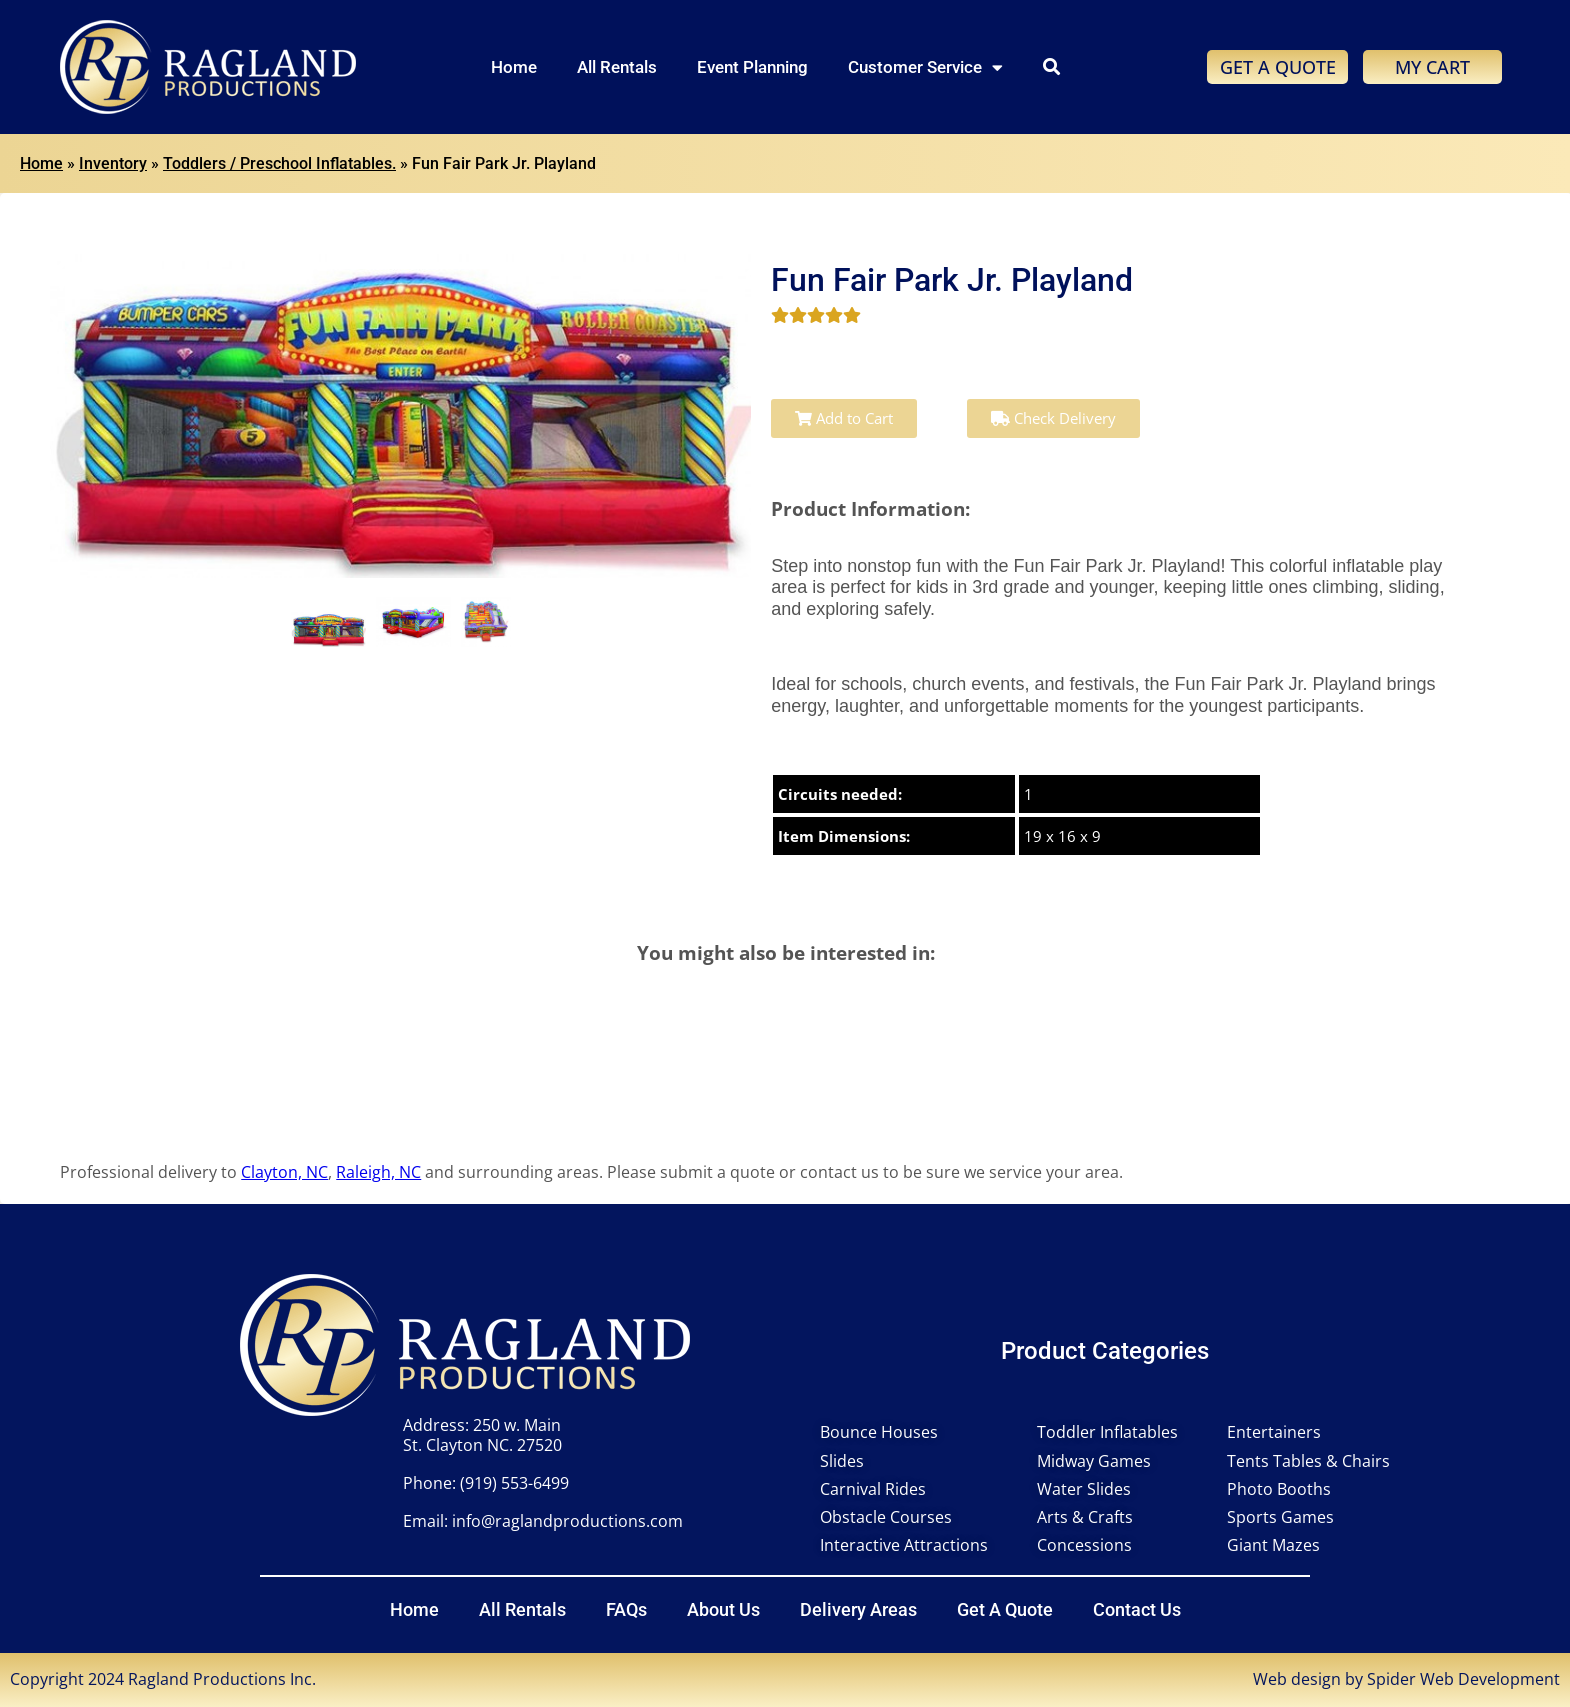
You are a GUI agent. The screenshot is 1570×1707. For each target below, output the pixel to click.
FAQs (626, 1609)
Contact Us (1137, 1609)
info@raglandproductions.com (567, 1521)
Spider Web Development (1463, 1679)
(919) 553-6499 (514, 1483)
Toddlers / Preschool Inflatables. (279, 163)
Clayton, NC (284, 1172)
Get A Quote (1005, 1609)
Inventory (113, 163)
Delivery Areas (858, 1609)
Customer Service (925, 67)
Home (514, 67)
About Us (723, 1609)
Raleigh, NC (378, 1172)
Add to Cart (844, 418)
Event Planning (752, 67)
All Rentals (617, 67)
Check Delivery (1053, 418)
